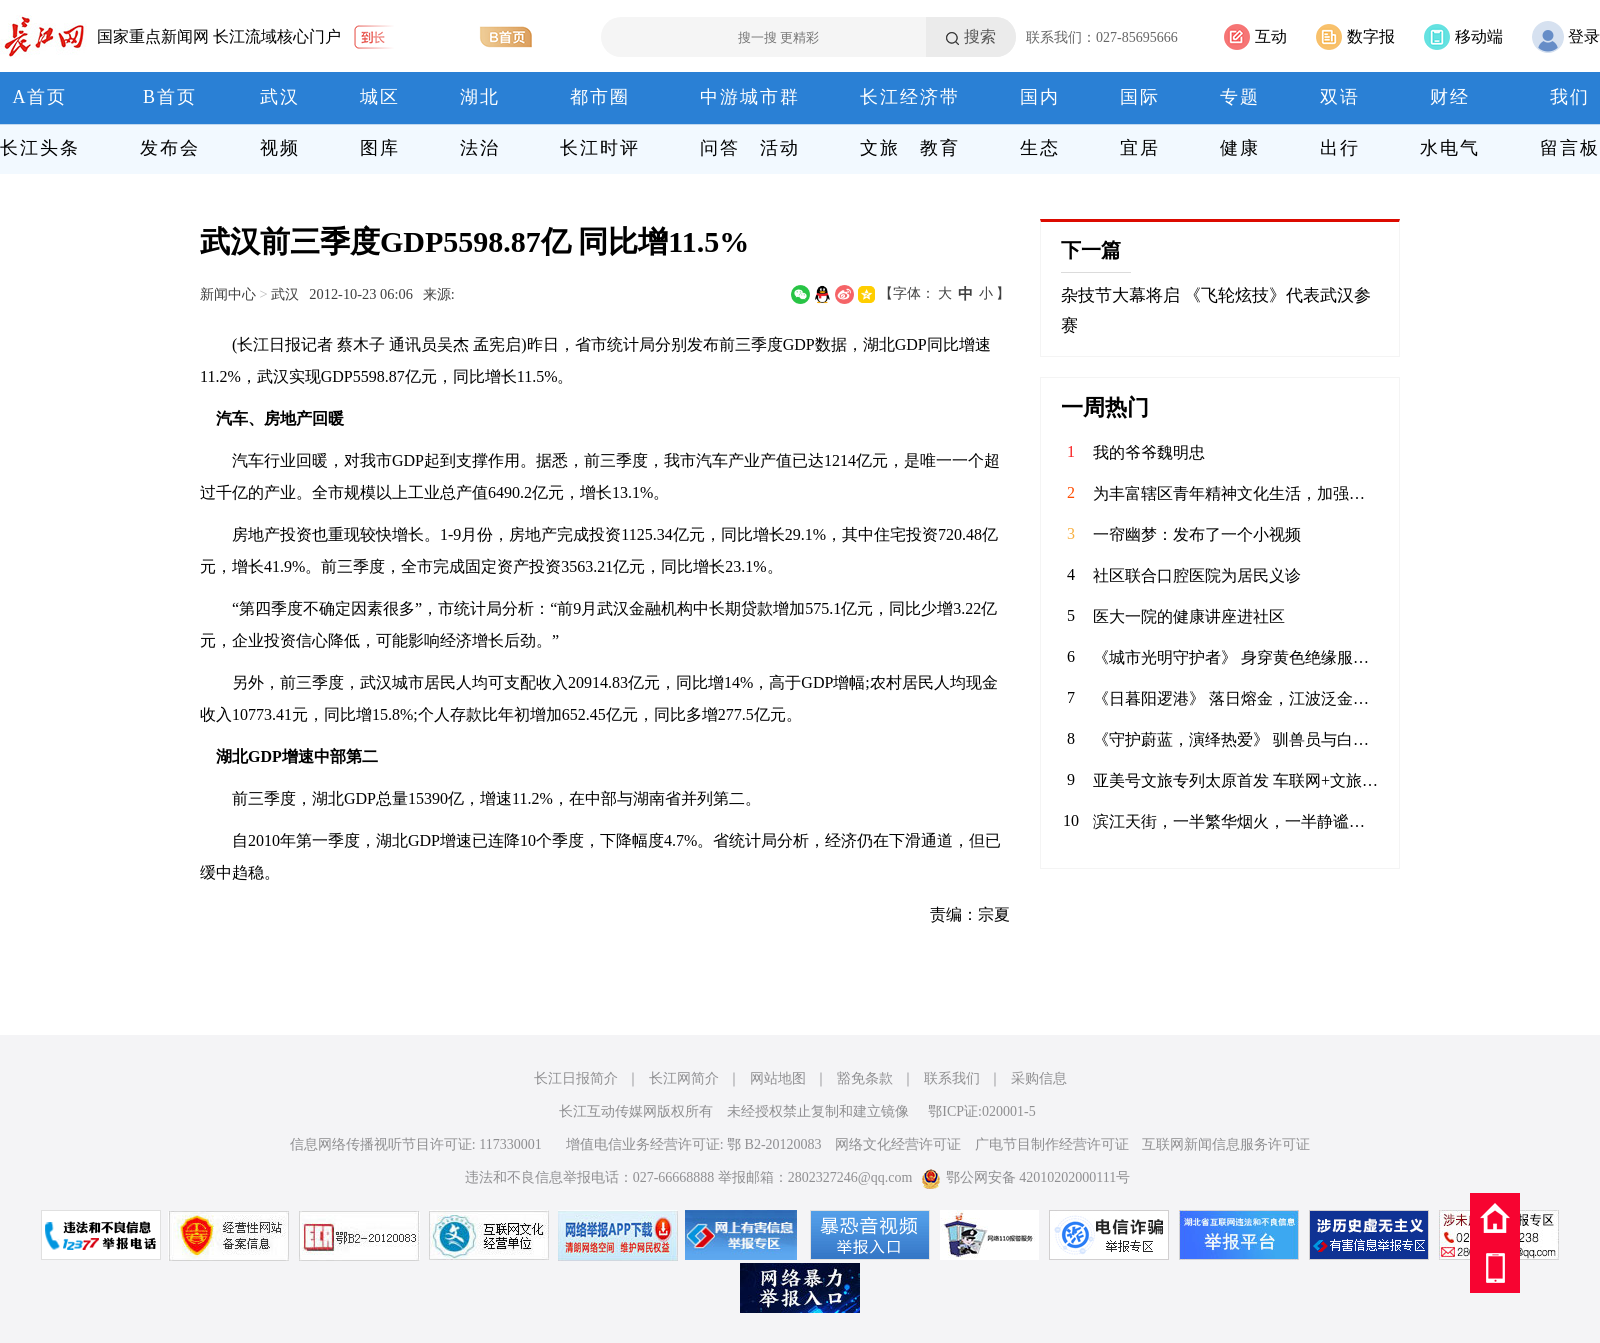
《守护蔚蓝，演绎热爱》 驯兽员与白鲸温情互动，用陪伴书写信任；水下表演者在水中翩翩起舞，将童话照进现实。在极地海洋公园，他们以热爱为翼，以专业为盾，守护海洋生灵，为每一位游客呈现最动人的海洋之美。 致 (1236, 739)
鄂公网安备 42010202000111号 (1025, 1177)
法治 (480, 148)
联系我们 (952, 1078)
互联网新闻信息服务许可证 (1226, 1144)
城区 (380, 97)
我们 (1570, 97)
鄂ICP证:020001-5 (981, 1111)
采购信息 (1039, 1078)
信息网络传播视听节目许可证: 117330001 (416, 1144)
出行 (1340, 148)
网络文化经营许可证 (898, 1144)
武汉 (280, 97)
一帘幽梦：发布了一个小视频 (1197, 534)
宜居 (1140, 148)
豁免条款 (865, 1078)
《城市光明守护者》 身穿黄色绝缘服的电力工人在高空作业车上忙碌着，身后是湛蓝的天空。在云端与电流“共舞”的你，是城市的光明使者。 (1236, 657)
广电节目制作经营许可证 (1052, 1144)
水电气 (1450, 148)
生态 (1040, 148)
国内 (1040, 97)
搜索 (980, 36)
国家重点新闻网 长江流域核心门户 (219, 36)
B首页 (170, 97)
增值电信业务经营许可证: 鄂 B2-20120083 (694, 1144)
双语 (1340, 97)
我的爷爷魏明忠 (1149, 452)
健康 (1240, 148)
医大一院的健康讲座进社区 (1189, 616)
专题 (1240, 97)
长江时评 (600, 148)
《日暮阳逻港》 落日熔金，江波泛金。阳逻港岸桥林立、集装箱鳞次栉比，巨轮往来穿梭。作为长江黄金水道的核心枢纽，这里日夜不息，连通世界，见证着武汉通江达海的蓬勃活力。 (1236, 698)
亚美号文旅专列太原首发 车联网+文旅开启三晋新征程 (1236, 780)
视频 (280, 148)
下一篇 (1091, 250)
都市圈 (600, 97)
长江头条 (40, 148)
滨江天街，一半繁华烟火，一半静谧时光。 (1236, 821)
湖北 (480, 97)
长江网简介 (684, 1078)
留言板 (1570, 148)
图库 (380, 148)
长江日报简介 (576, 1078)
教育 (940, 148)
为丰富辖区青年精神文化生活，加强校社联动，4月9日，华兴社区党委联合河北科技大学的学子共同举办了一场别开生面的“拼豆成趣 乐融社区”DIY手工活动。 (1236, 493)
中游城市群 (750, 97)
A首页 (40, 97)
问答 (720, 148)
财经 (1450, 97)
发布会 (170, 148)
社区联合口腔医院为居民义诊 (1197, 575)
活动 (780, 148)
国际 (1140, 97)
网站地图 (778, 1078)
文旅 (880, 148)
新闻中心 (228, 294)
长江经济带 (910, 97)
